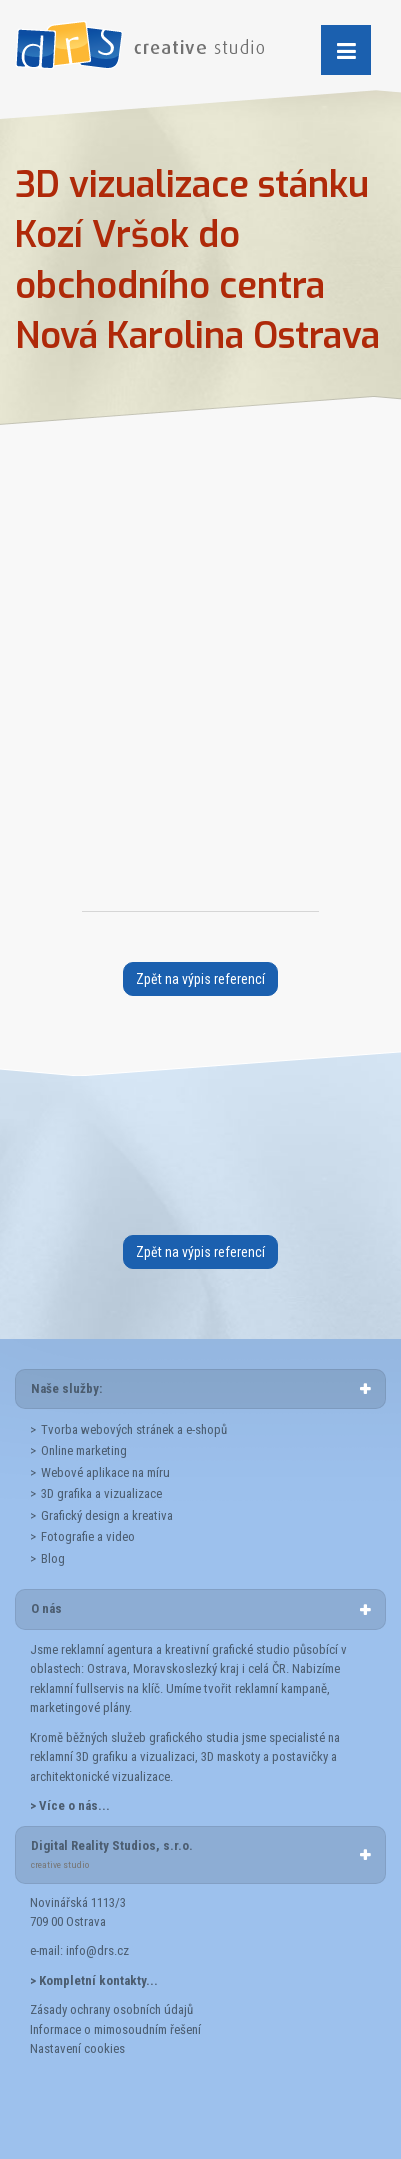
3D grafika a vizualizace (101, 1493)
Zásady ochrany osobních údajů (111, 2009)
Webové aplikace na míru (105, 1472)
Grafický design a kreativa (107, 1515)
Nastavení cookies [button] (77, 2048)
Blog (53, 1558)
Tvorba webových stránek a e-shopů (134, 1429)
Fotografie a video (88, 1536)
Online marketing (84, 1450)
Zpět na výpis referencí (200, 979)
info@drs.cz (97, 1950)
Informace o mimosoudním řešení (115, 2029)
